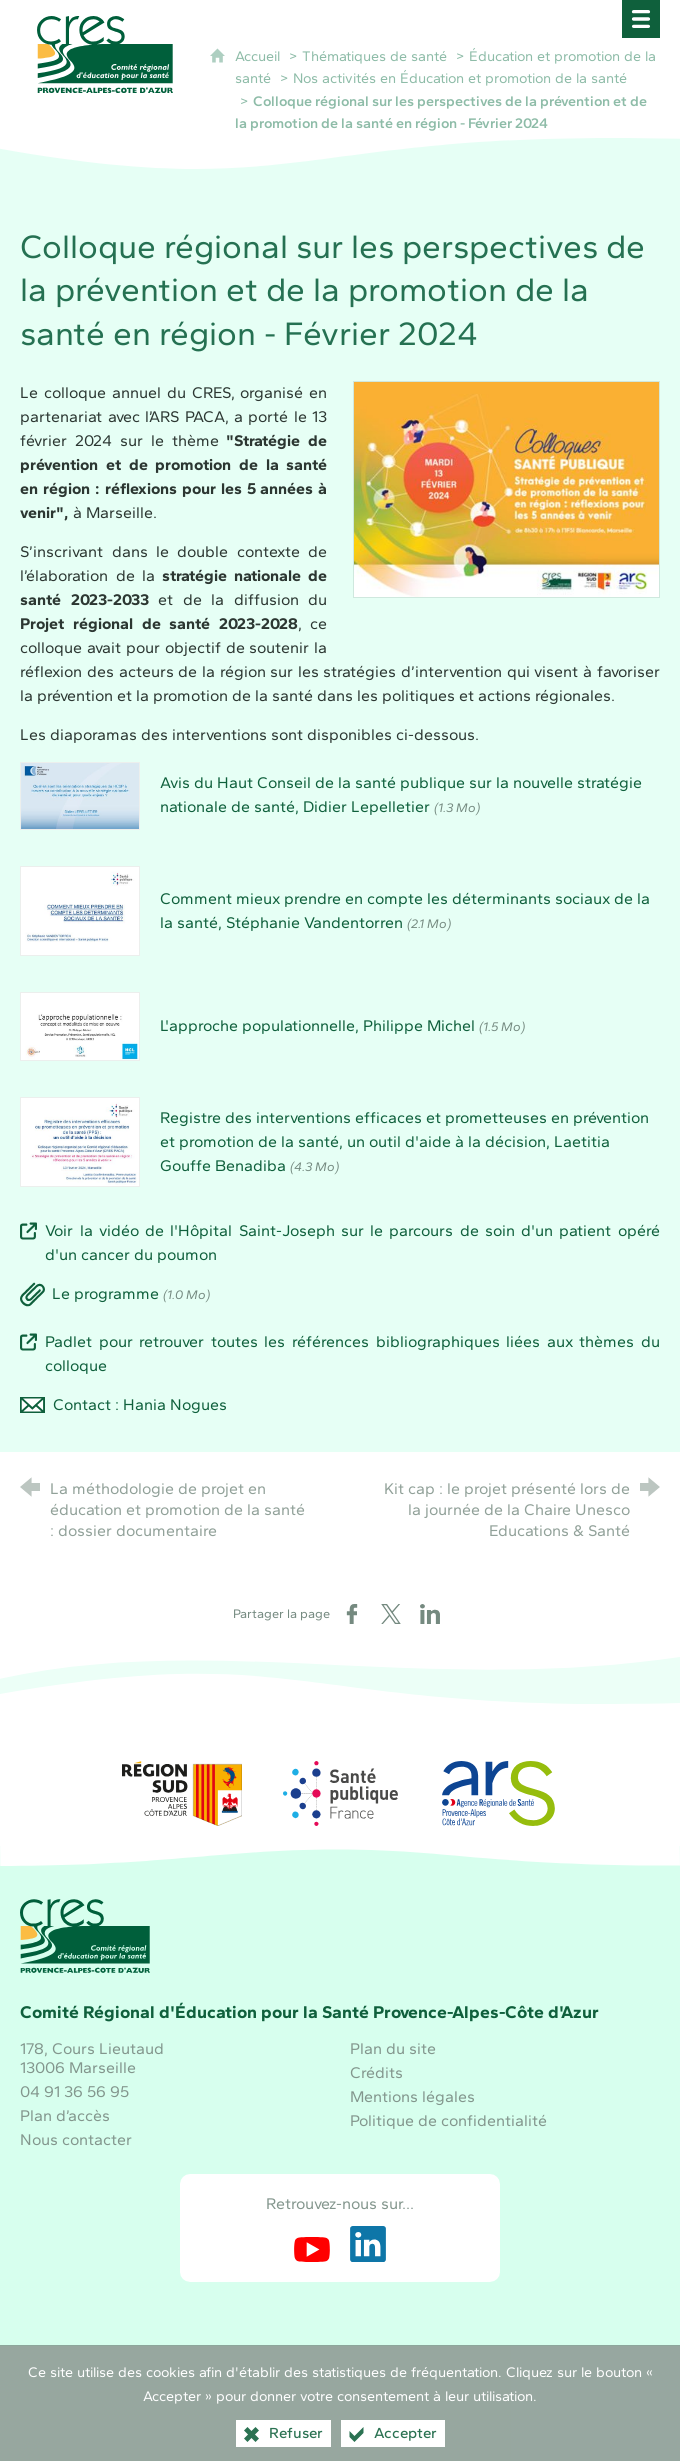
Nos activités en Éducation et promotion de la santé (460, 78)
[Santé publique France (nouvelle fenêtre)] (340, 1793)
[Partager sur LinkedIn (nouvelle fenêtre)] (430, 1614)
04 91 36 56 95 (74, 2091)
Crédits (376, 2072)
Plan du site (393, 2048)
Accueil (259, 56)
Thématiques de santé (374, 56)
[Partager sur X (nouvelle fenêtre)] (391, 1614)
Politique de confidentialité (448, 2120)
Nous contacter (76, 2139)
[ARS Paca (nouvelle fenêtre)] (498, 1793)
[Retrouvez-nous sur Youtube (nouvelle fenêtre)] (312, 2244)
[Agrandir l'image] (506, 487)
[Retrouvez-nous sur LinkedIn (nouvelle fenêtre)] (368, 2244)
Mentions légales (412, 2096)
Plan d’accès (65, 2115)
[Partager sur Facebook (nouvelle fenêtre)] (352, 1614)
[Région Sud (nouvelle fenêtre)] (182, 1793)
